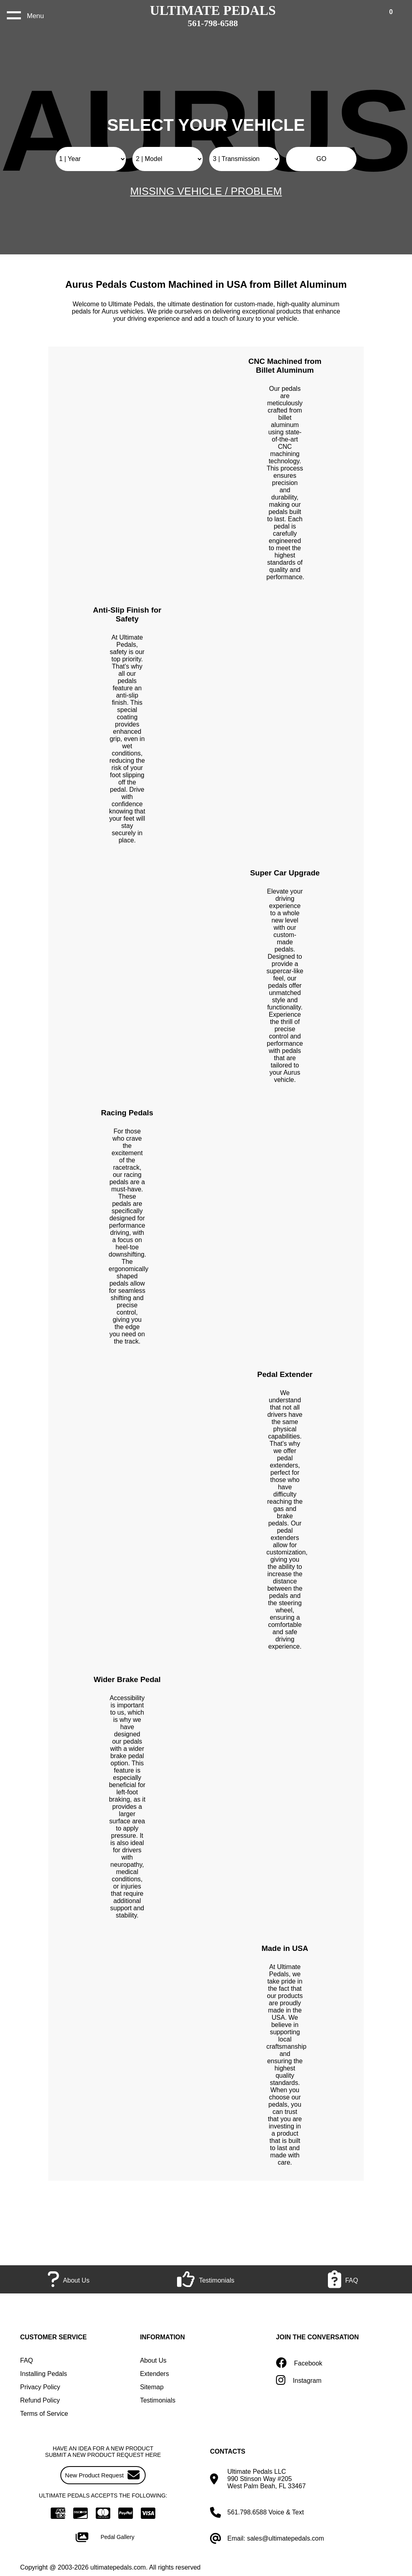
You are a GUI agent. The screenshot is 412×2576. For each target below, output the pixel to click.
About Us (153, 2360)
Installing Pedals (43, 2373)
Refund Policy (40, 2400)
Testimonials (157, 2400)
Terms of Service (44, 2413)
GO (321, 158)
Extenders (154, 2373)
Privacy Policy (40, 2387)
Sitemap (152, 2387)
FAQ (26, 2360)
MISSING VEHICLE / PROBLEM (206, 191)
